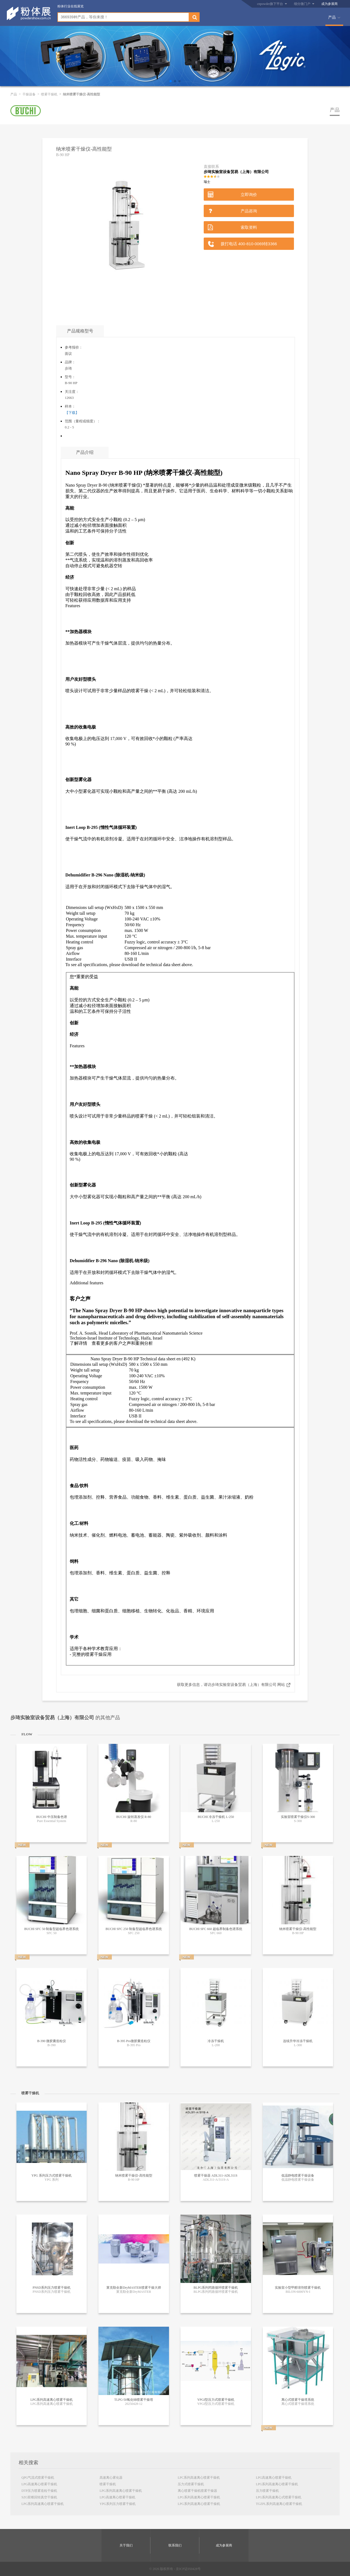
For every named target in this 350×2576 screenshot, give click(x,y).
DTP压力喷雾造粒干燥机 (39, 2491)
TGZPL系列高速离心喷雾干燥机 (279, 2504)
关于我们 (126, 2545)
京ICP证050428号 (188, 2569)
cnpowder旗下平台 (270, 4)
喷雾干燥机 (49, 94)
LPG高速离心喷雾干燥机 (39, 2484)
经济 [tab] (69, 577)
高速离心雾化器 (111, 2477)
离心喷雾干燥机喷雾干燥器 (197, 2491)
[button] (171, 81)
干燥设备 (29, 94)
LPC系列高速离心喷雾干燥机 (199, 2477)
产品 (332, 17)
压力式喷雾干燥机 (191, 2484)
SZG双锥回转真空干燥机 (39, 2497)
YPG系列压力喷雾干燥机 (118, 2504)
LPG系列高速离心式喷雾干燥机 (279, 2497)
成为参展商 (329, 4)
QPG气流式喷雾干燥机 (37, 2477)
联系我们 (175, 2545)
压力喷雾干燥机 (267, 2491)
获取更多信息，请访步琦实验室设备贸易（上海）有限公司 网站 (231, 1685)
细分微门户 (302, 4)
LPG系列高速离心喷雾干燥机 (42, 2504)
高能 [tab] (69, 508)
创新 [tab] (69, 542)
